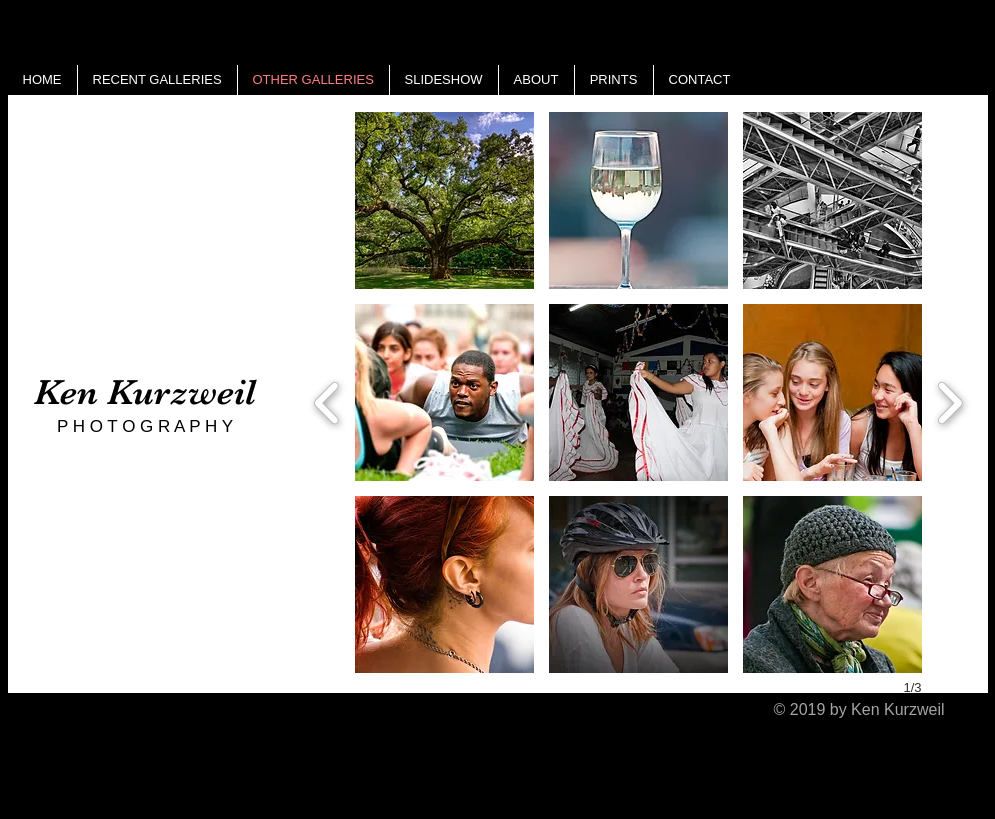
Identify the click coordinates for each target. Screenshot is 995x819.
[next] (949, 400)
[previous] (327, 400)
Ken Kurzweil (145, 392)
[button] (444, 200)
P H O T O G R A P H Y (145, 426)
